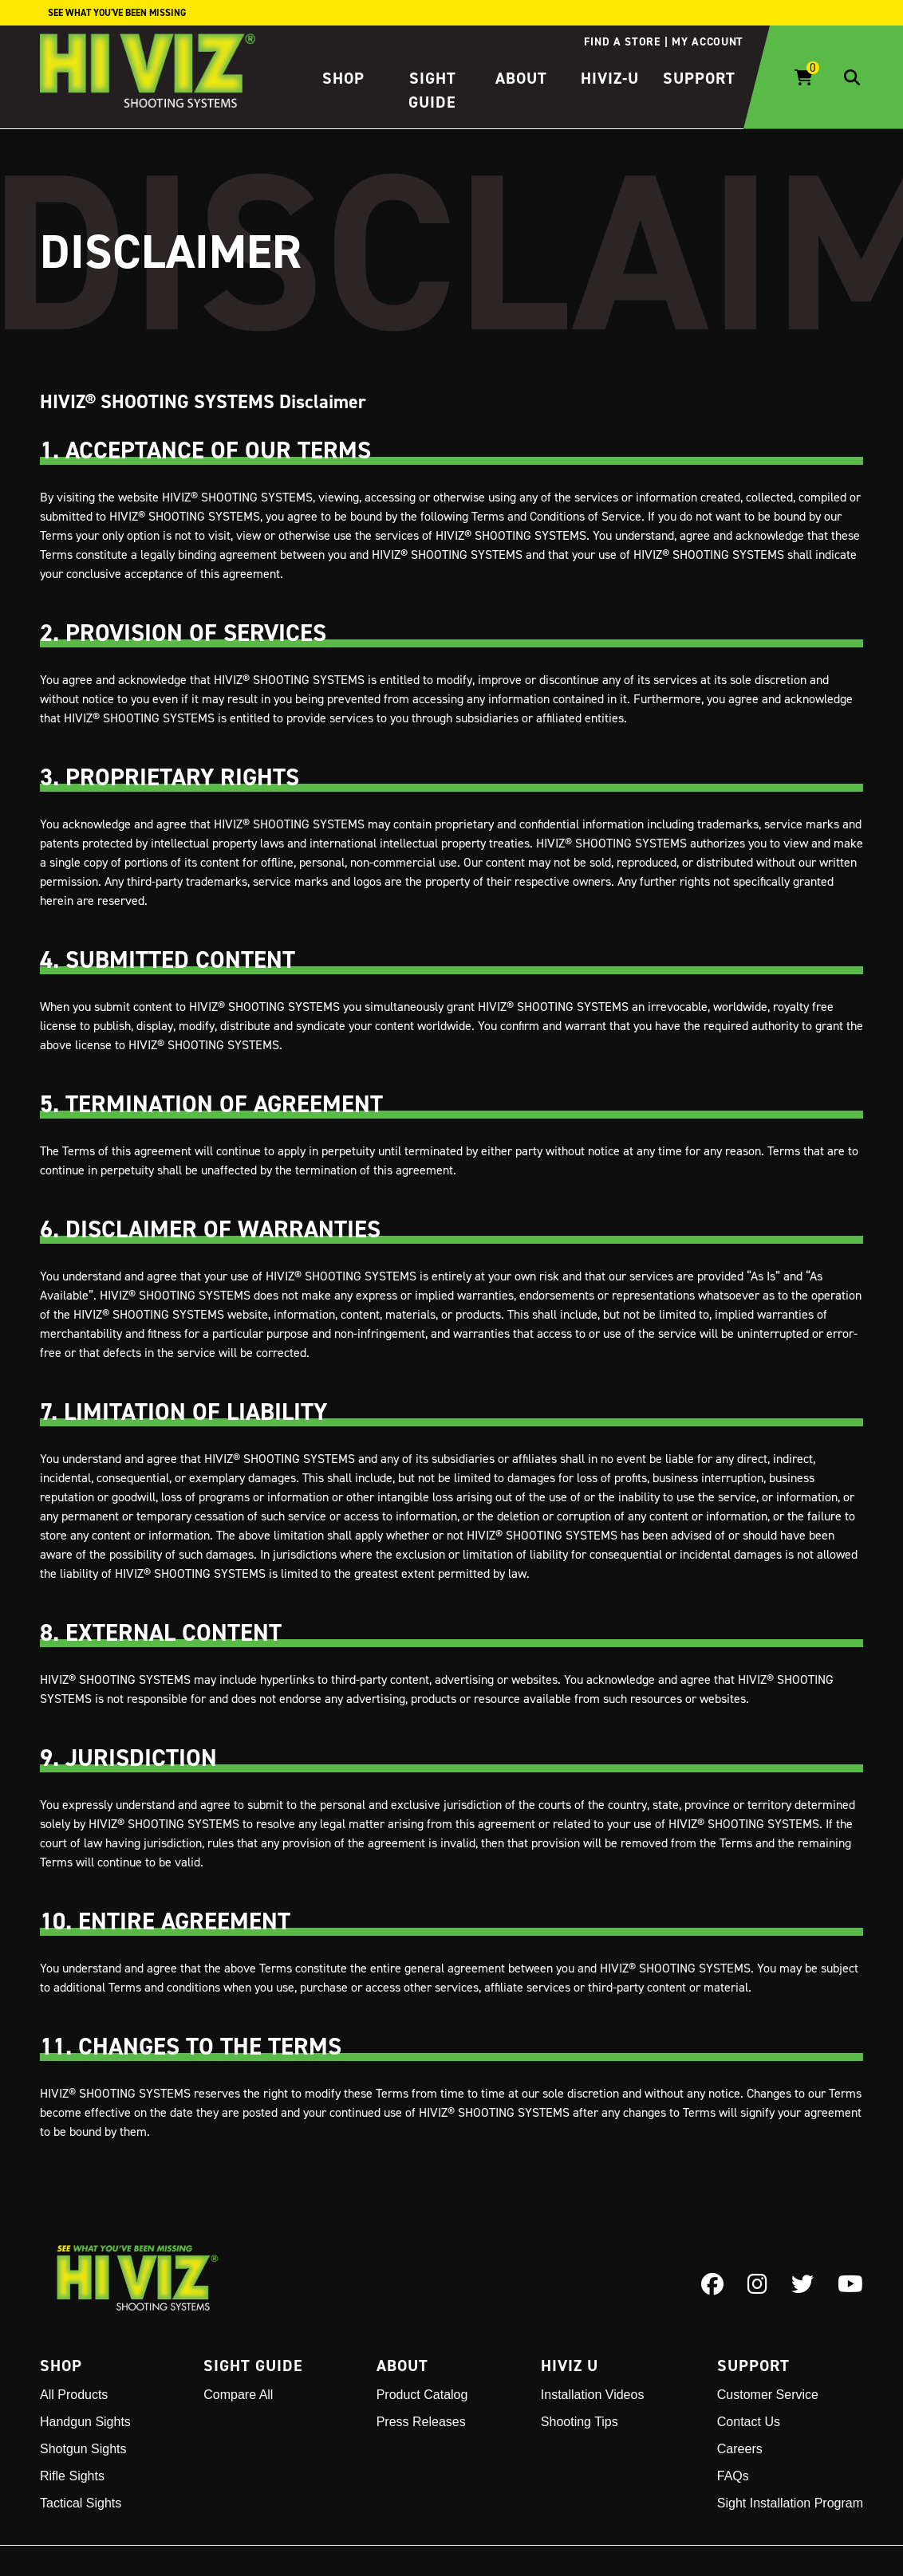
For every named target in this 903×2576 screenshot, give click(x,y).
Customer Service (767, 2394)
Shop (343, 78)
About (521, 78)
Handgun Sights (85, 2422)
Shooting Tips (579, 2422)
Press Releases (421, 2422)
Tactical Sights (80, 2503)
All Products (74, 2394)
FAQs (733, 2476)
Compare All (238, 2394)
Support (699, 78)
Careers (740, 2449)
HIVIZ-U (610, 78)
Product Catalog (422, 2394)
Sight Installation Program (790, 2503)
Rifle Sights (72, 2476)
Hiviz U (569, 2365)
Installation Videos (593, 2394)
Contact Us (748, 2422)
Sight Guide (253, 2365)
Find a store (622, 41)
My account (707, 41)
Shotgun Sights (83, 2449)
